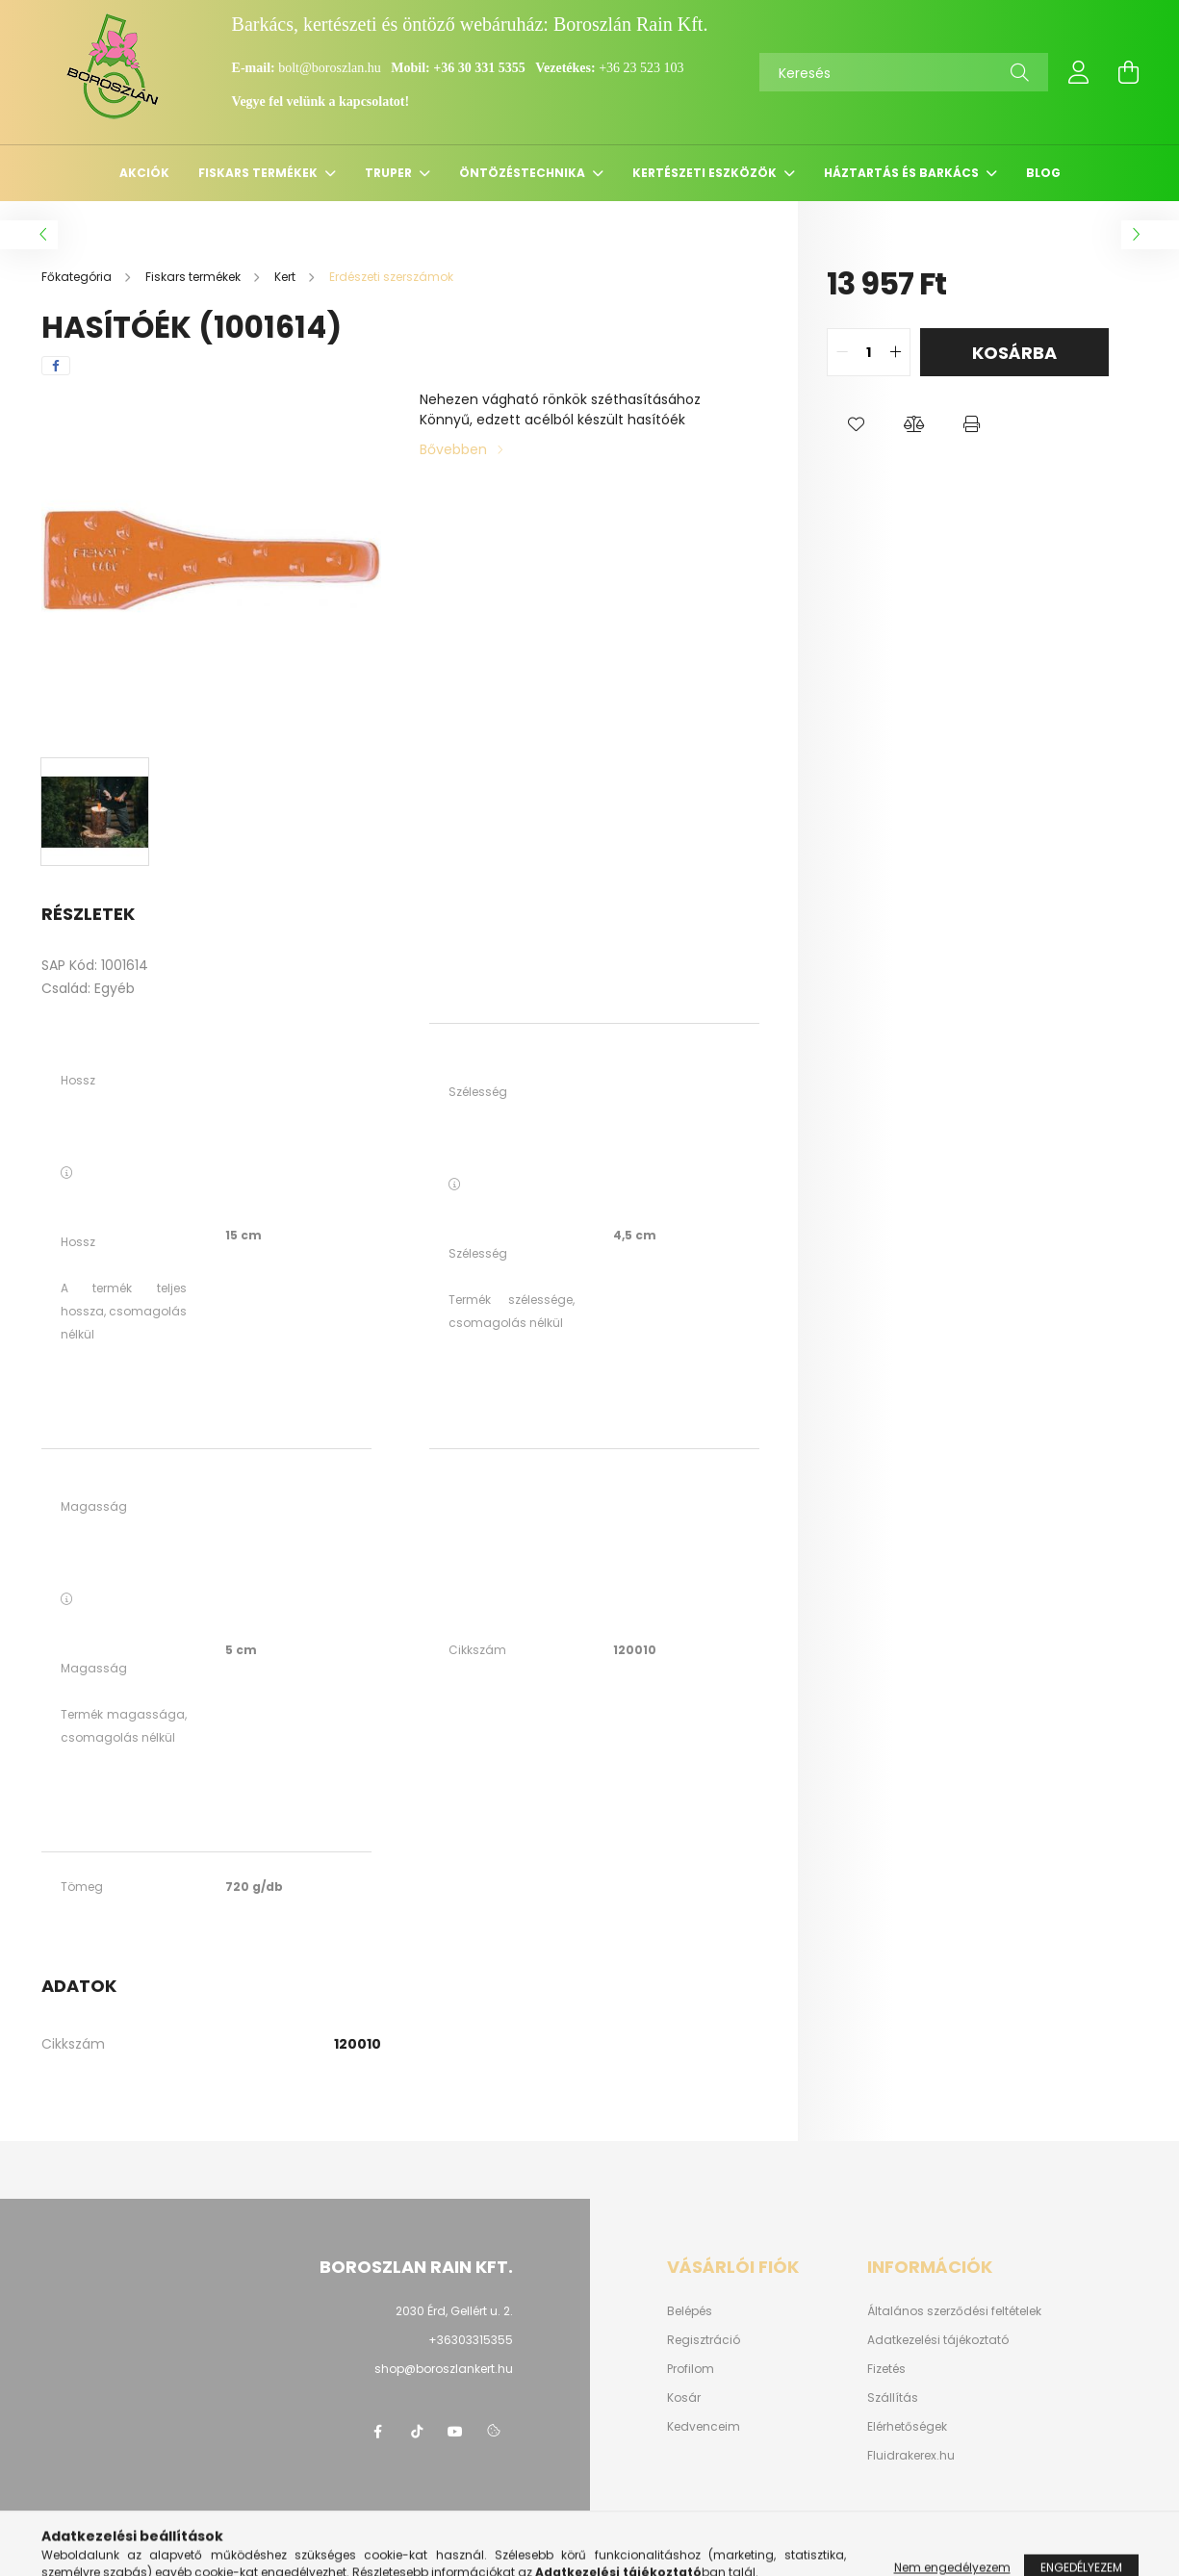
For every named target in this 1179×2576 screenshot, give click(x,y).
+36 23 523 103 (641, 68)
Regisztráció (703, 2340)
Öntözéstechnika (523, 173)
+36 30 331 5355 (479, 68)
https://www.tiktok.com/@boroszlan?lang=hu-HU (416, 2431)
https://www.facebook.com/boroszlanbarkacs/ (378, 2431)
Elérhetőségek (907, 2427)
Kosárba (1014, 353)
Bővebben (453, 449)
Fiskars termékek (259, 173)
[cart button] (1129, 72)
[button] (855, 424)
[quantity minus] (842, 352)
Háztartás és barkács (903, 173)
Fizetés (886, 2369)
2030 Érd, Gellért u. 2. (454, 2311)
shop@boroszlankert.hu (443, 2368)
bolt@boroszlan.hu (331, 68)
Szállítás (892, 2398)
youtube (455, 2431)
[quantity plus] (895, 352)
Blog (1043, 173)
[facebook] (55, 365)
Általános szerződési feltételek (954, 2311)
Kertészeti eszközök (706, 173)
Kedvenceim (703, 2427)
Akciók (144, 173)
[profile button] (1079, 72)
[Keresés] (903, 72)
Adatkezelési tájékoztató (938, 2340)
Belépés (689, 2311)
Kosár (684, 2398)
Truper (390, 173)
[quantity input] (869, 352)
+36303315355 (470, 2340)
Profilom (690, 2369)
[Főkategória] (78, 276)
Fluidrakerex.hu (911, 2455)
